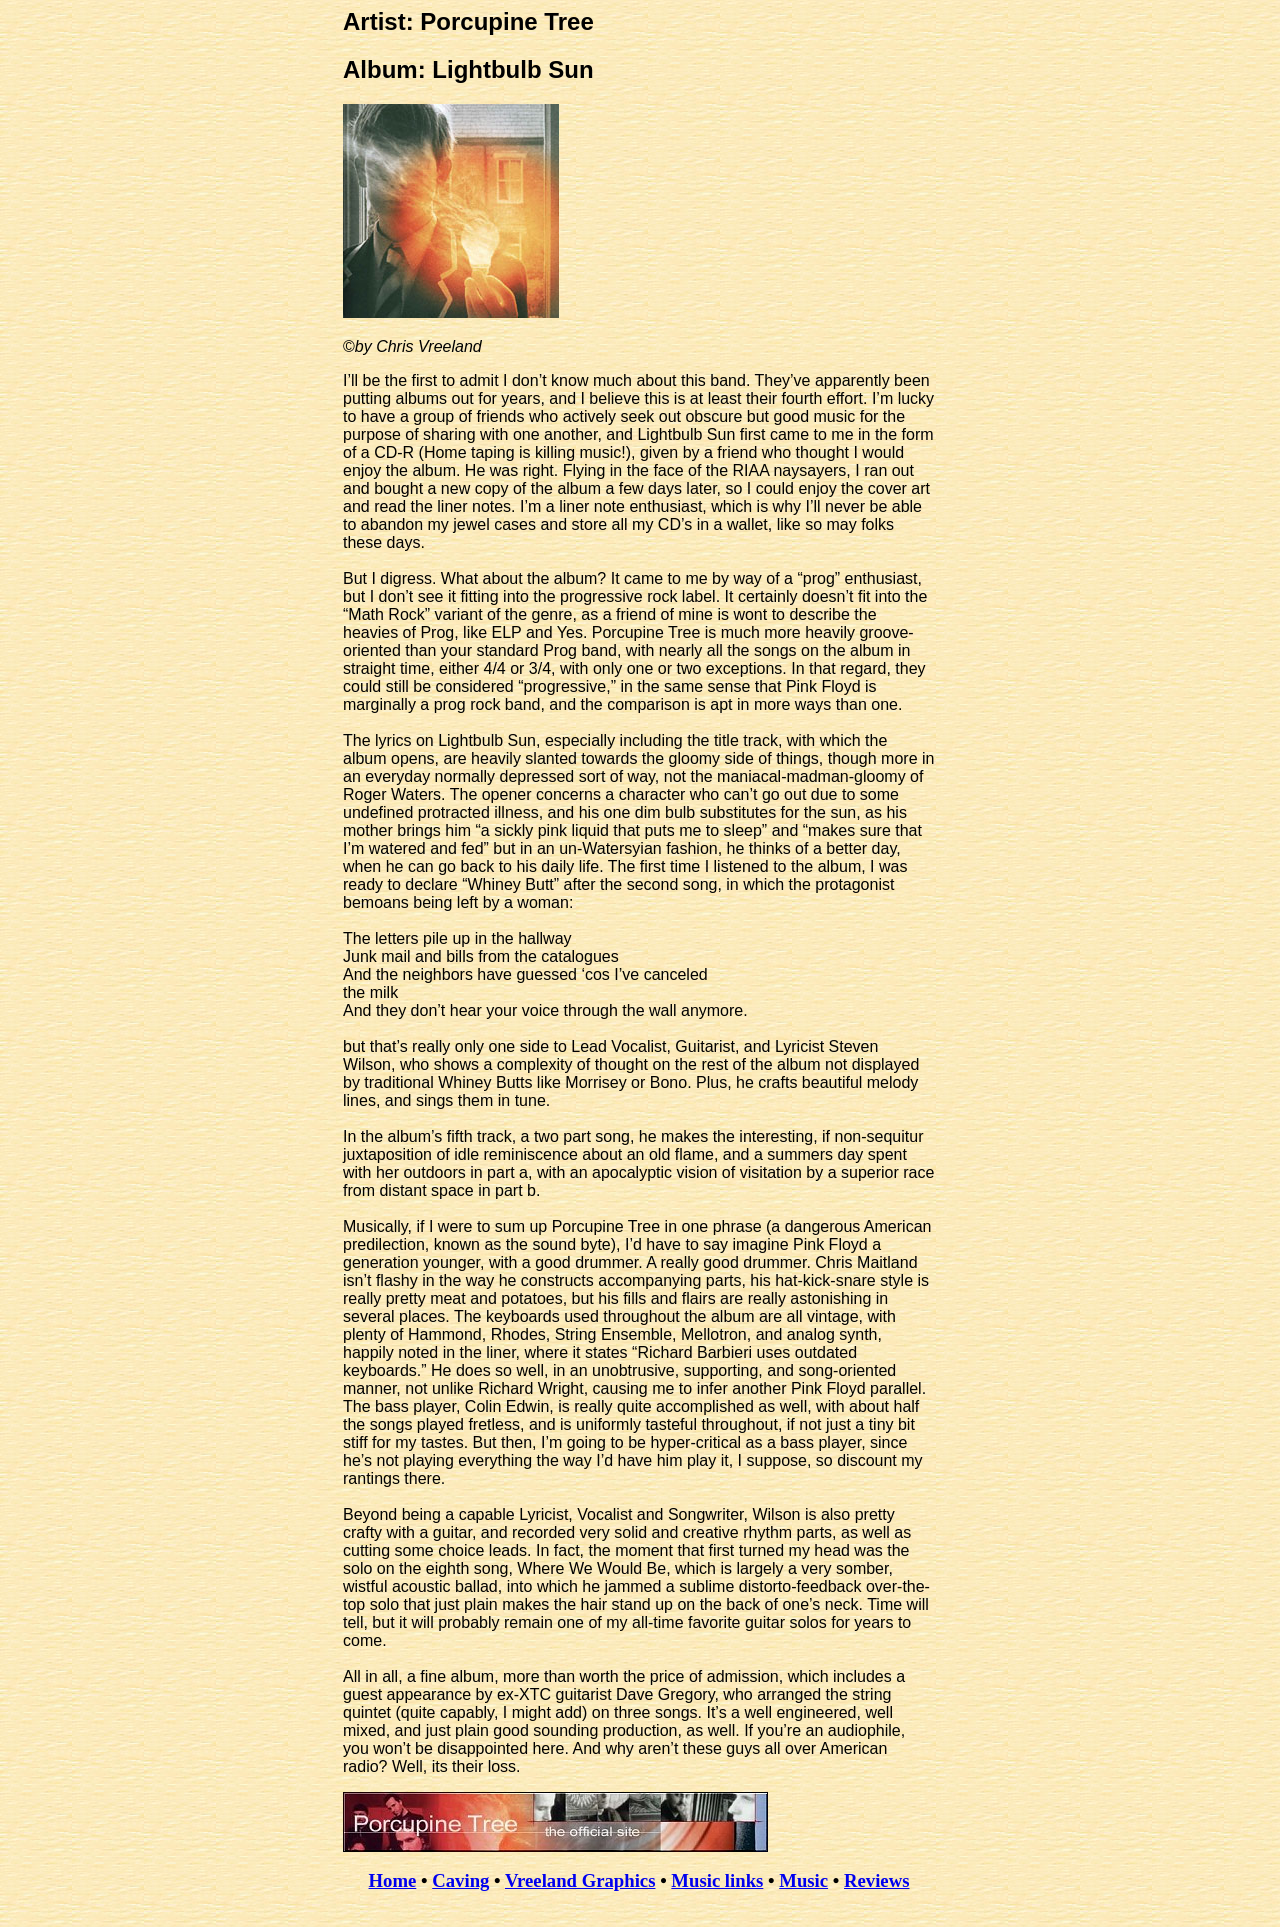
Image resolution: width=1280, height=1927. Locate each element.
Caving (460, 1880)
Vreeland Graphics (580, 1880)
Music (803, 1880)
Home (393, 1880)
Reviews (876, 1880)
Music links (717, 1880)
